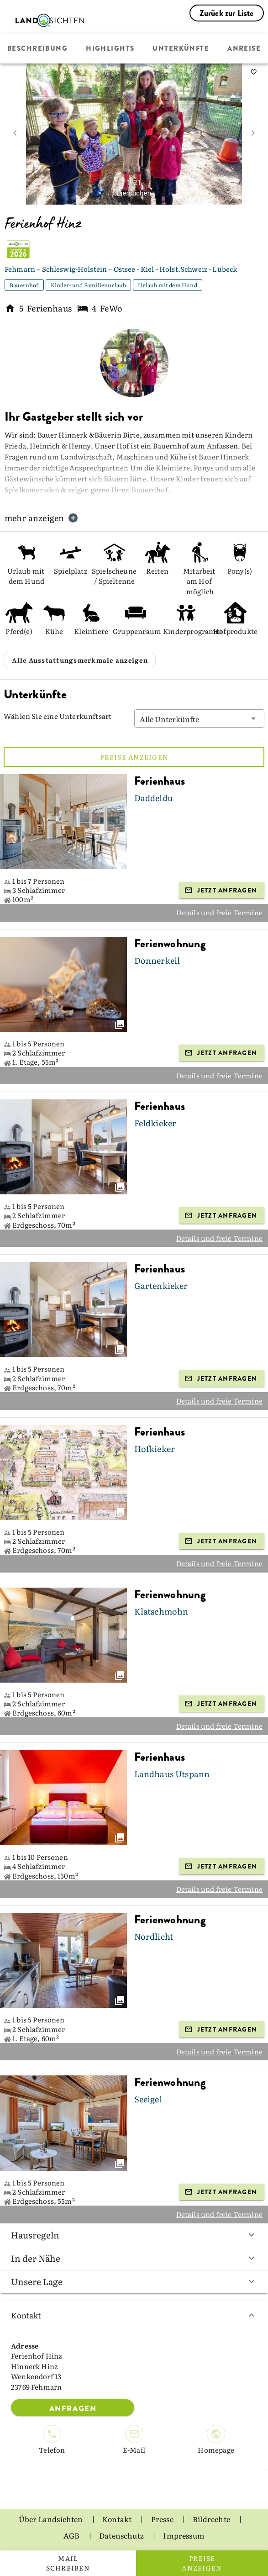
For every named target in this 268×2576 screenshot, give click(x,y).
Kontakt (134, 2315)
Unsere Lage (134, 2281)
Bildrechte (212, 2518)
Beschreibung (37, 49)
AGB (72, 2535)
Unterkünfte (180, 49)
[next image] (253, 133)
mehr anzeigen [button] (42, 518)
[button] (199, 718)
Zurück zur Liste (227, 13)
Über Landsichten (51, 2518)
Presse (163, 2518)
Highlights (110, 49)
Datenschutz (122, 2535)
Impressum (184, 2535)
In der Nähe (134, 2258)
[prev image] (15, 133)
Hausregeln (134, 2234)
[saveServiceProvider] (253, 72)
